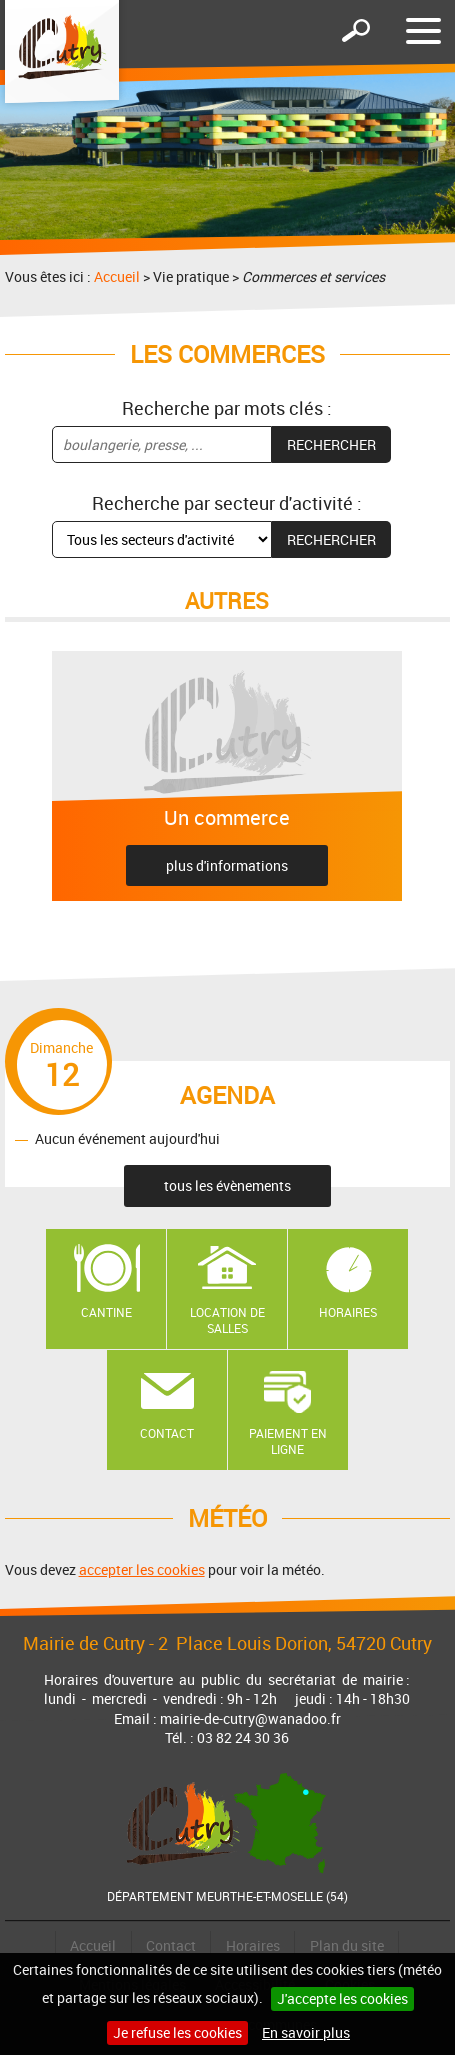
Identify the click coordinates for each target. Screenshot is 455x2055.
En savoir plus (306, 2032)
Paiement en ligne (288, 1441)
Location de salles (227, 1320)
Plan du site (347, 1945)
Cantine (106, 1312)
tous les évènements (227, 1185)
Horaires (348, 1312)
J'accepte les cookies (342, 1998)
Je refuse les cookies (177, 2032)
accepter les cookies (142, 1569)
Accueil (117, 276)
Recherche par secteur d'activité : (227, 503)
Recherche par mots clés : (227, 408)
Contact (167, 1433)
